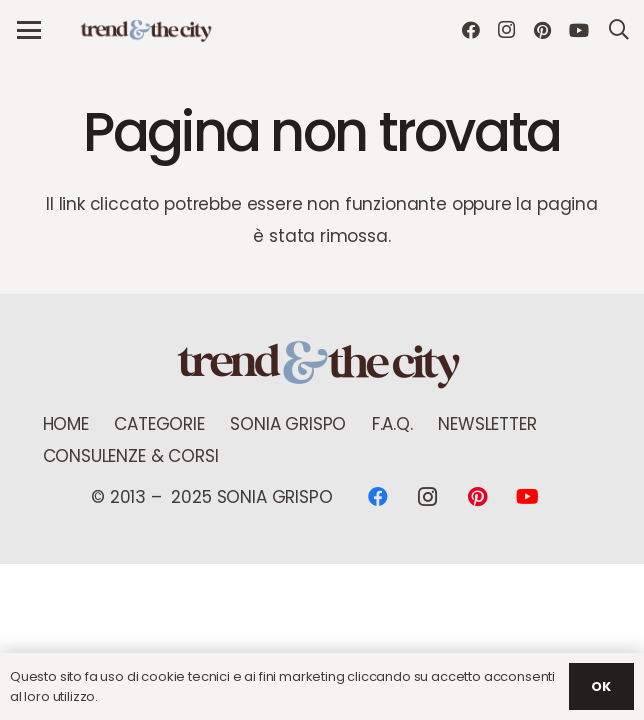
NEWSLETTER (487, 424)
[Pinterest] (543, 30)
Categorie (159, 424)
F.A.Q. (392, 424)
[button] (28, 30)
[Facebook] (471, 30)
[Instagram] (507, 30)
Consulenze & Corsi (131, 456)
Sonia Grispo (288, 424)
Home (66, 424)
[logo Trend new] (147, 30)
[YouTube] (579, 30)
